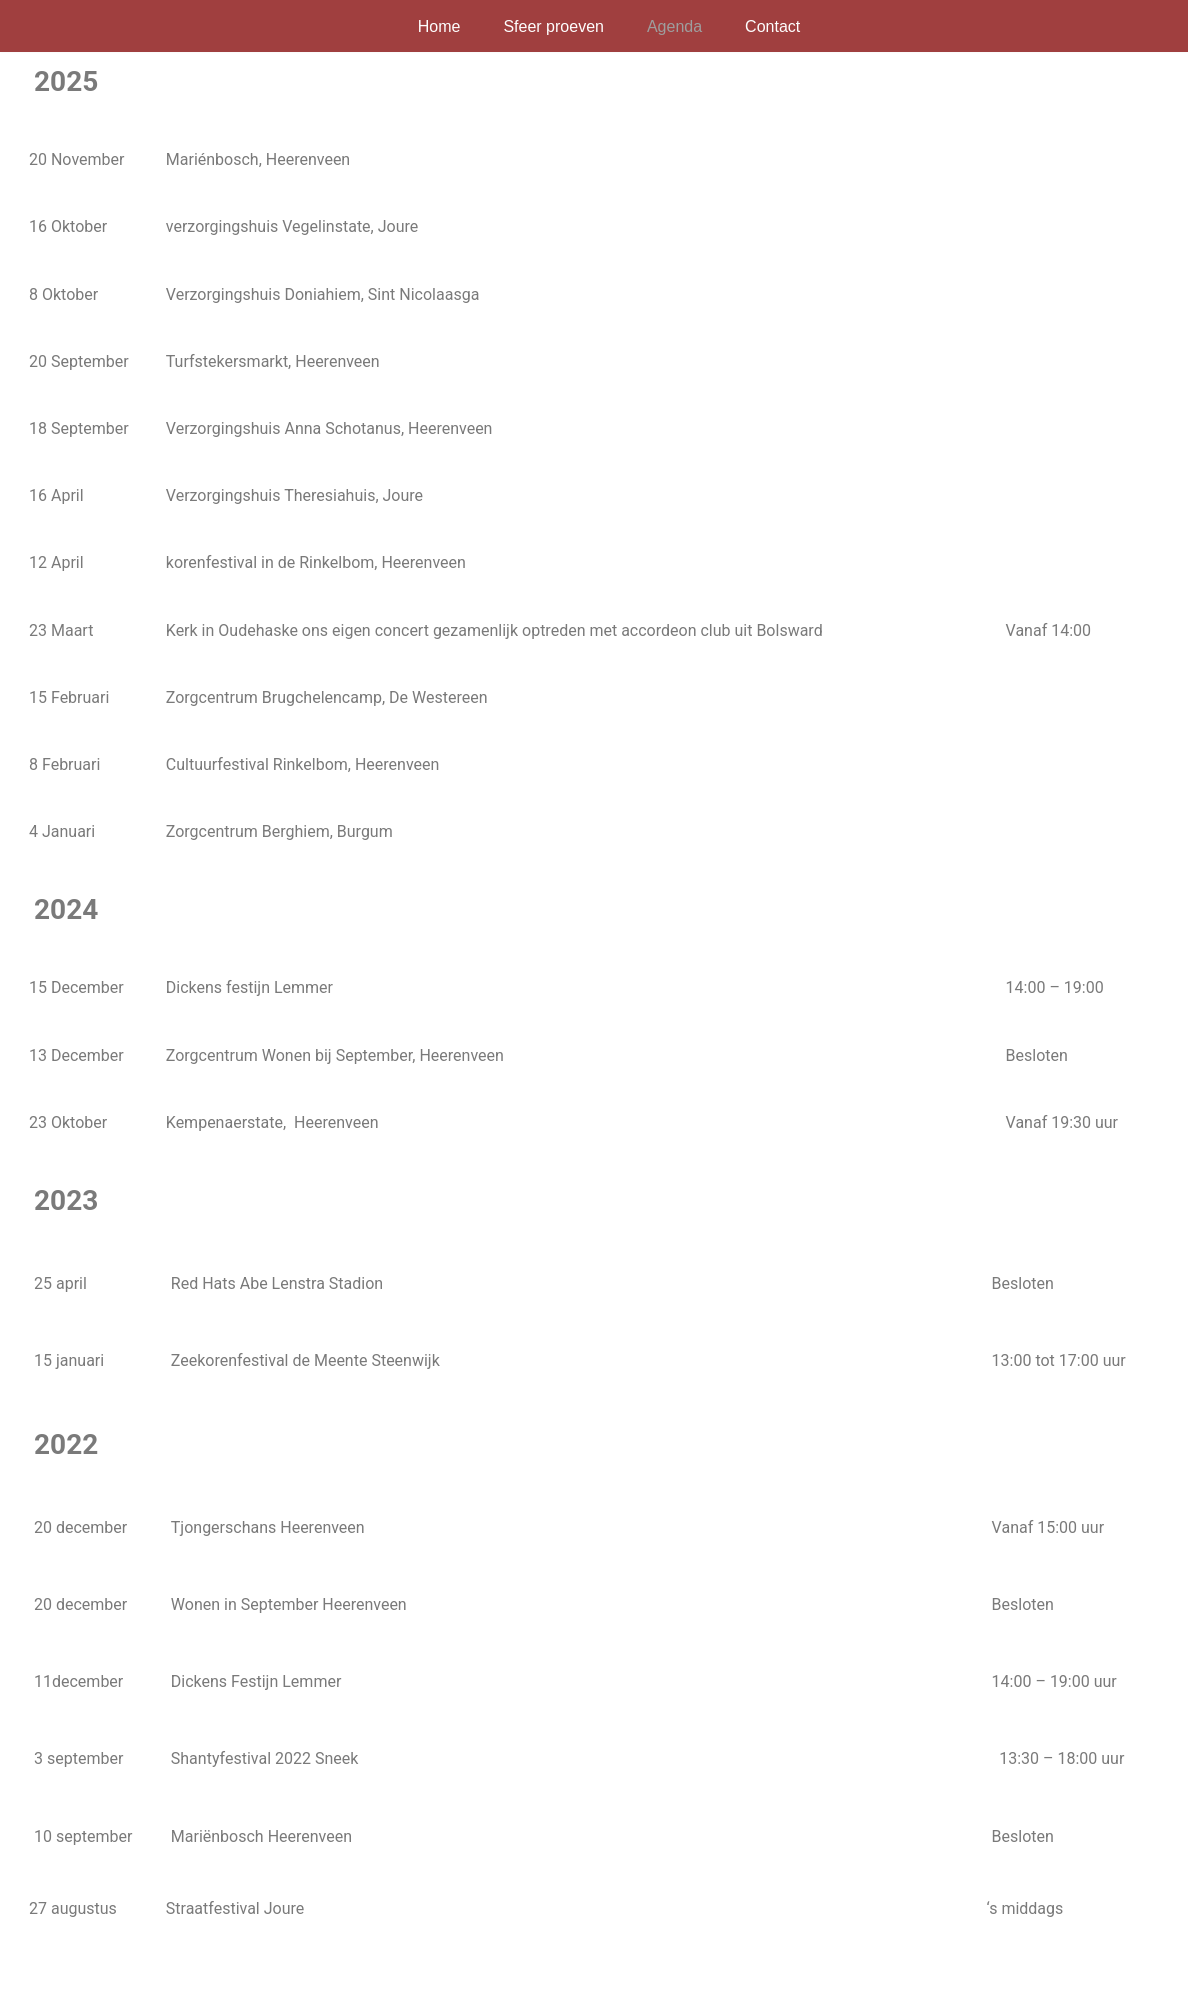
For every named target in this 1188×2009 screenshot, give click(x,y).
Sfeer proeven (553, 26)
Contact (772, 26)
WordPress (279, 1983)
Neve (42, 1983)
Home (439, 26)
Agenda (674, 26)
